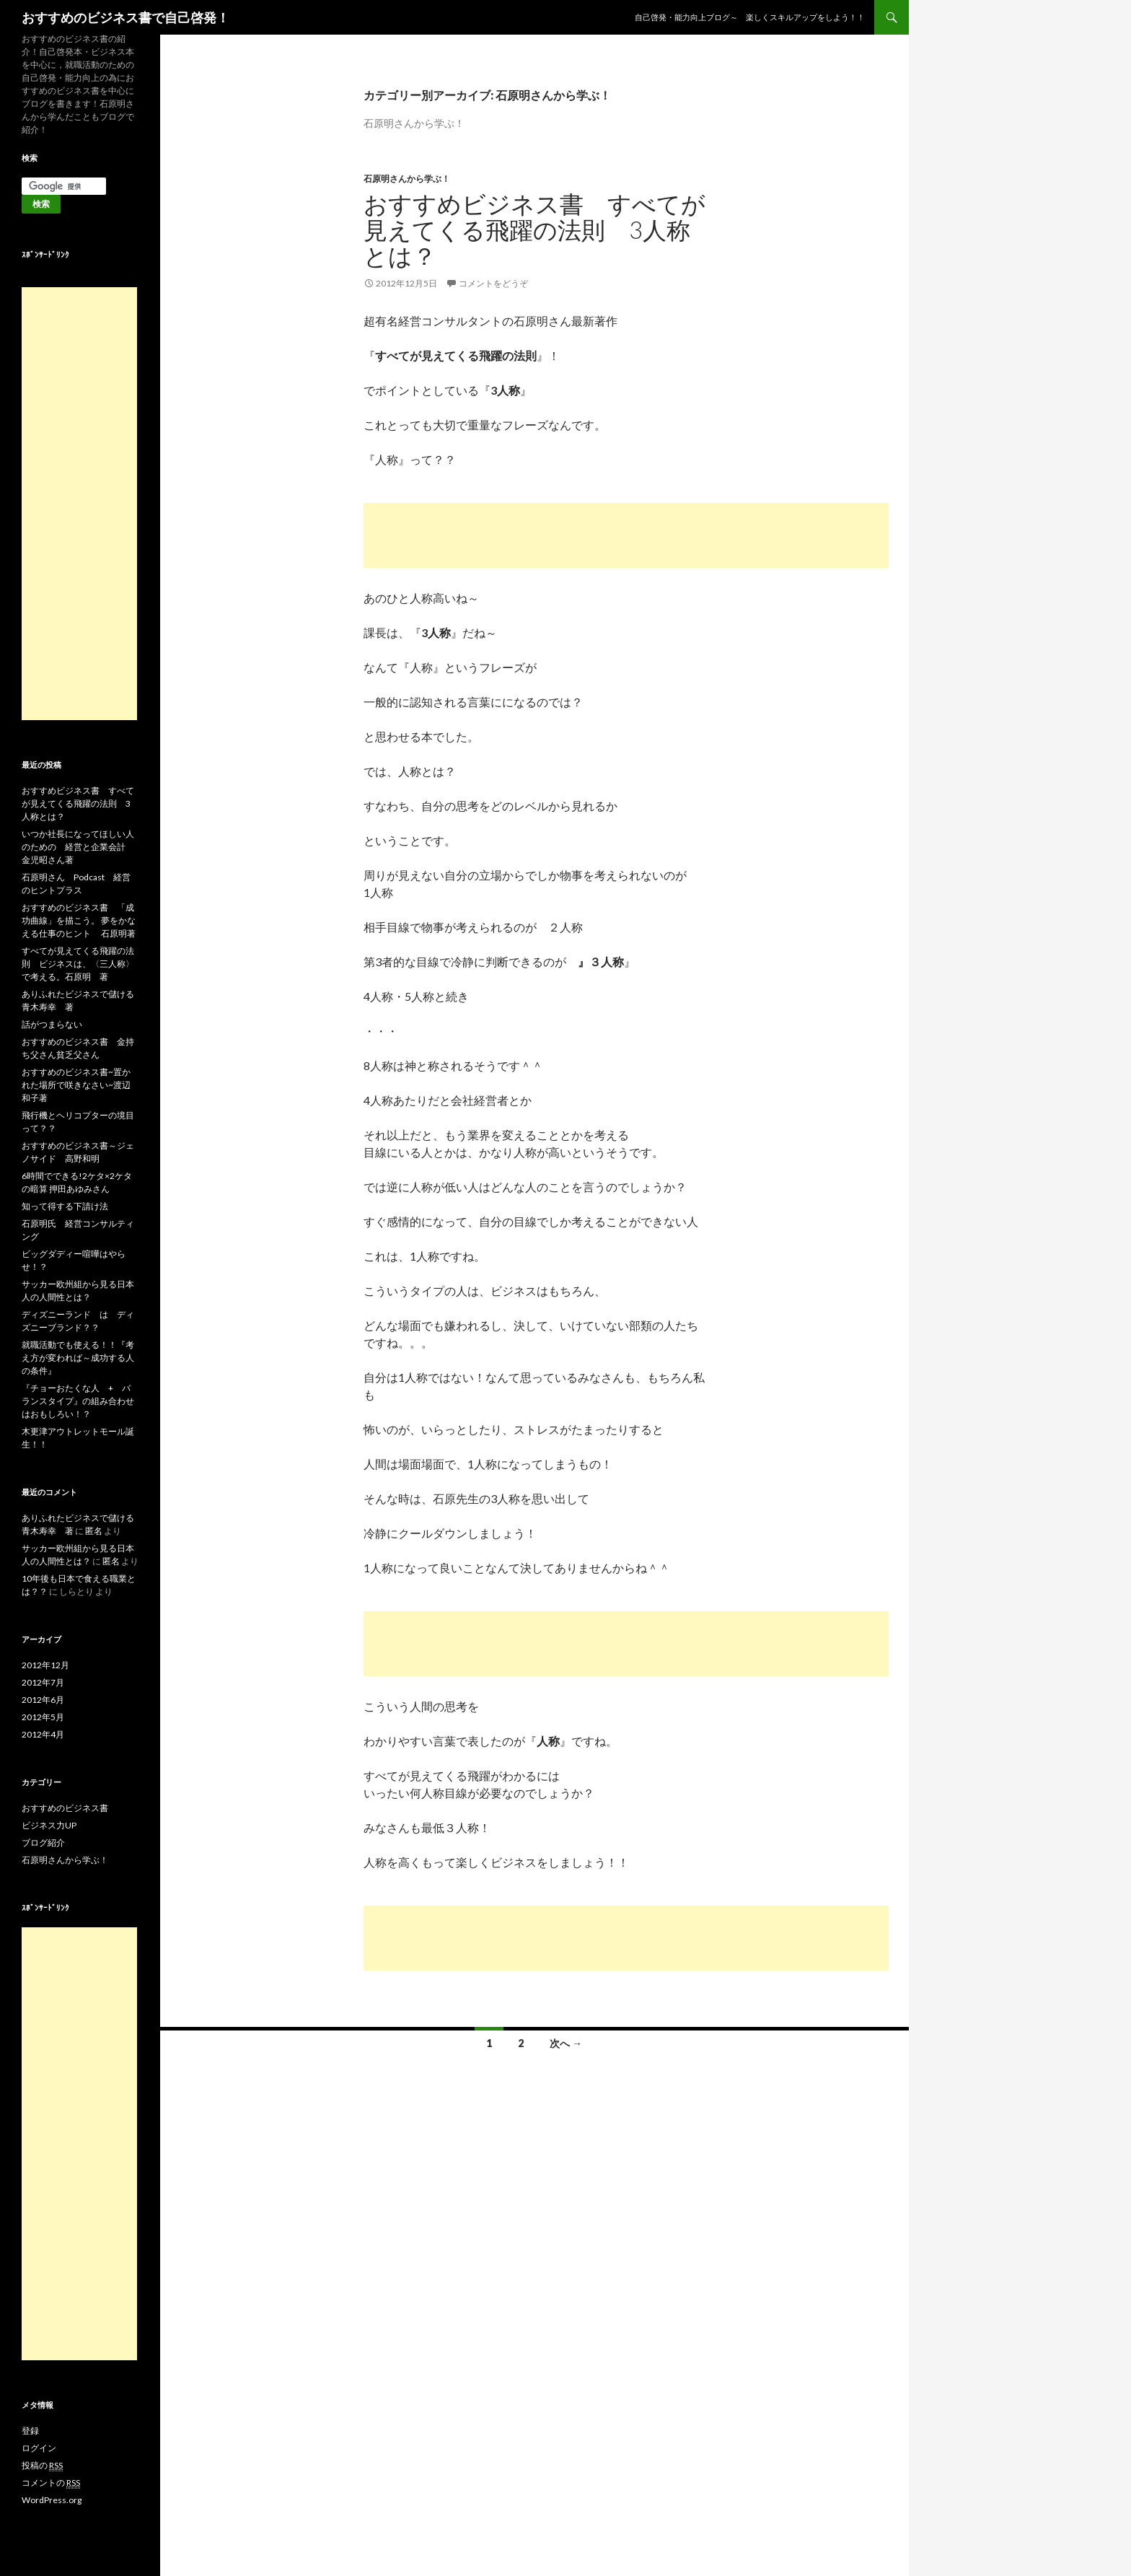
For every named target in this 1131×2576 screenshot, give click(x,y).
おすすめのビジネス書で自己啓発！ (125, 17)
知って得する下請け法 (65, 1206)
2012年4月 (43, 1734)
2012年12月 (45, 1665)
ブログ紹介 (43, 1842)
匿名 (93, 1530)
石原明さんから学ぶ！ (407, 178)
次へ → (566, 2043)
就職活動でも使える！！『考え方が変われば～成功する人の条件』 (78, 1357)
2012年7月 (43, 1682)
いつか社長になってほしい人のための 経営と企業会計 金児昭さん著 (78, 846)
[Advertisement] (626, 535)
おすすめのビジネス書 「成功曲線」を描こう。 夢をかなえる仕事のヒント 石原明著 (79, 920)
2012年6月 (43, 1699)
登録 (30, 2430)
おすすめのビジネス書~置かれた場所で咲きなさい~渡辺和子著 (76, 1084)
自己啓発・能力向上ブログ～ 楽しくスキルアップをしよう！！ (750, 17)
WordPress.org (52, 2499)
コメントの (51, 2483)
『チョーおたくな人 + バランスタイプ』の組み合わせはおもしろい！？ (78, 1401)
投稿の (42, 2465)
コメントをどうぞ (493, 283)
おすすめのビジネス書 (65, 1807)
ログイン (39, 2448)
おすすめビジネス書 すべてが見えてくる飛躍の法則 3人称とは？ (534, 229)
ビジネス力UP (49, 1825)
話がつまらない (52, 1024)
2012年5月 (43, 1717)
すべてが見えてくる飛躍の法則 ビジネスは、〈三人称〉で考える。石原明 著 (78, 963)
